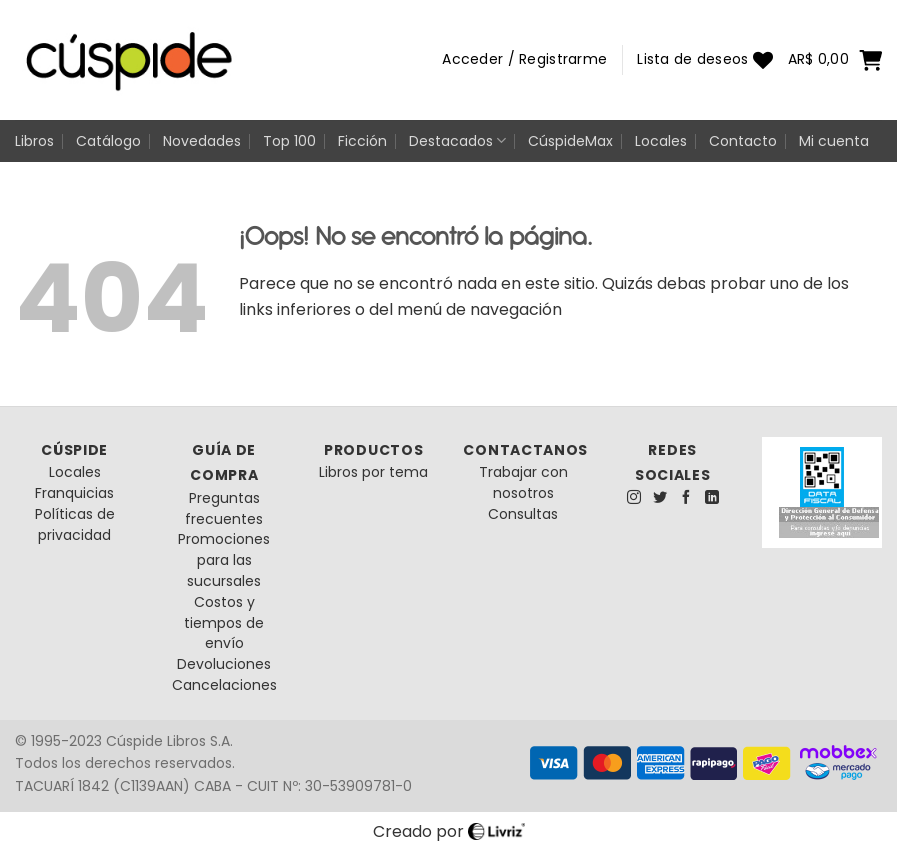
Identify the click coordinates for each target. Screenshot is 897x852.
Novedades (202, 141)
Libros (34, 141)
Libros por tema (373, 472)
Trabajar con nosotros (523, 482)
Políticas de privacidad (75, 524)
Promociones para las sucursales (224, 560)
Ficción (362, 141)
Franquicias (74, 493)
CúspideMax (570, 141)
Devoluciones (224, 664)
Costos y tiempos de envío (224, 623)
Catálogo (108, 141)
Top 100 (289, 141)
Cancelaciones (224, 685)
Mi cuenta (834, 141)
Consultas (523, 514)
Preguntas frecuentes (224, 508)
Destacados (457, 141)
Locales (661, 141)
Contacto (743, 141)
